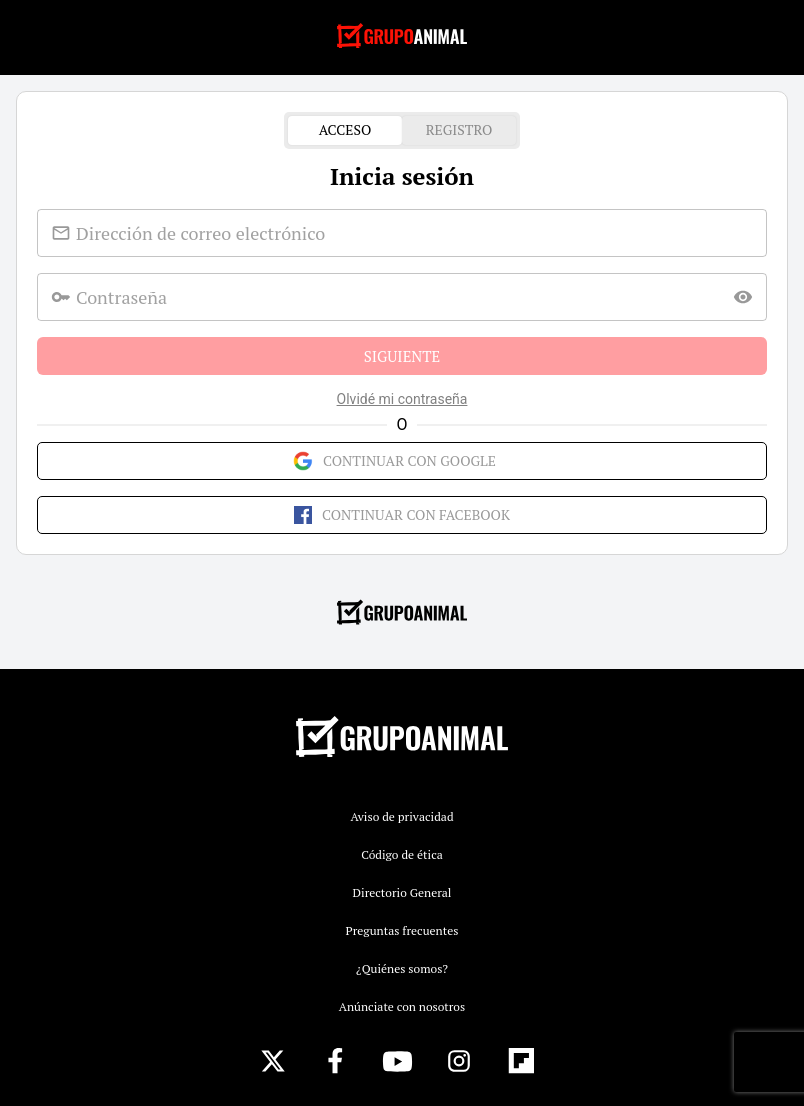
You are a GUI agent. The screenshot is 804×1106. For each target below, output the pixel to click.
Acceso (345, 130)
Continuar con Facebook (402, 515)
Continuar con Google (402, 461)
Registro (459, 130)
